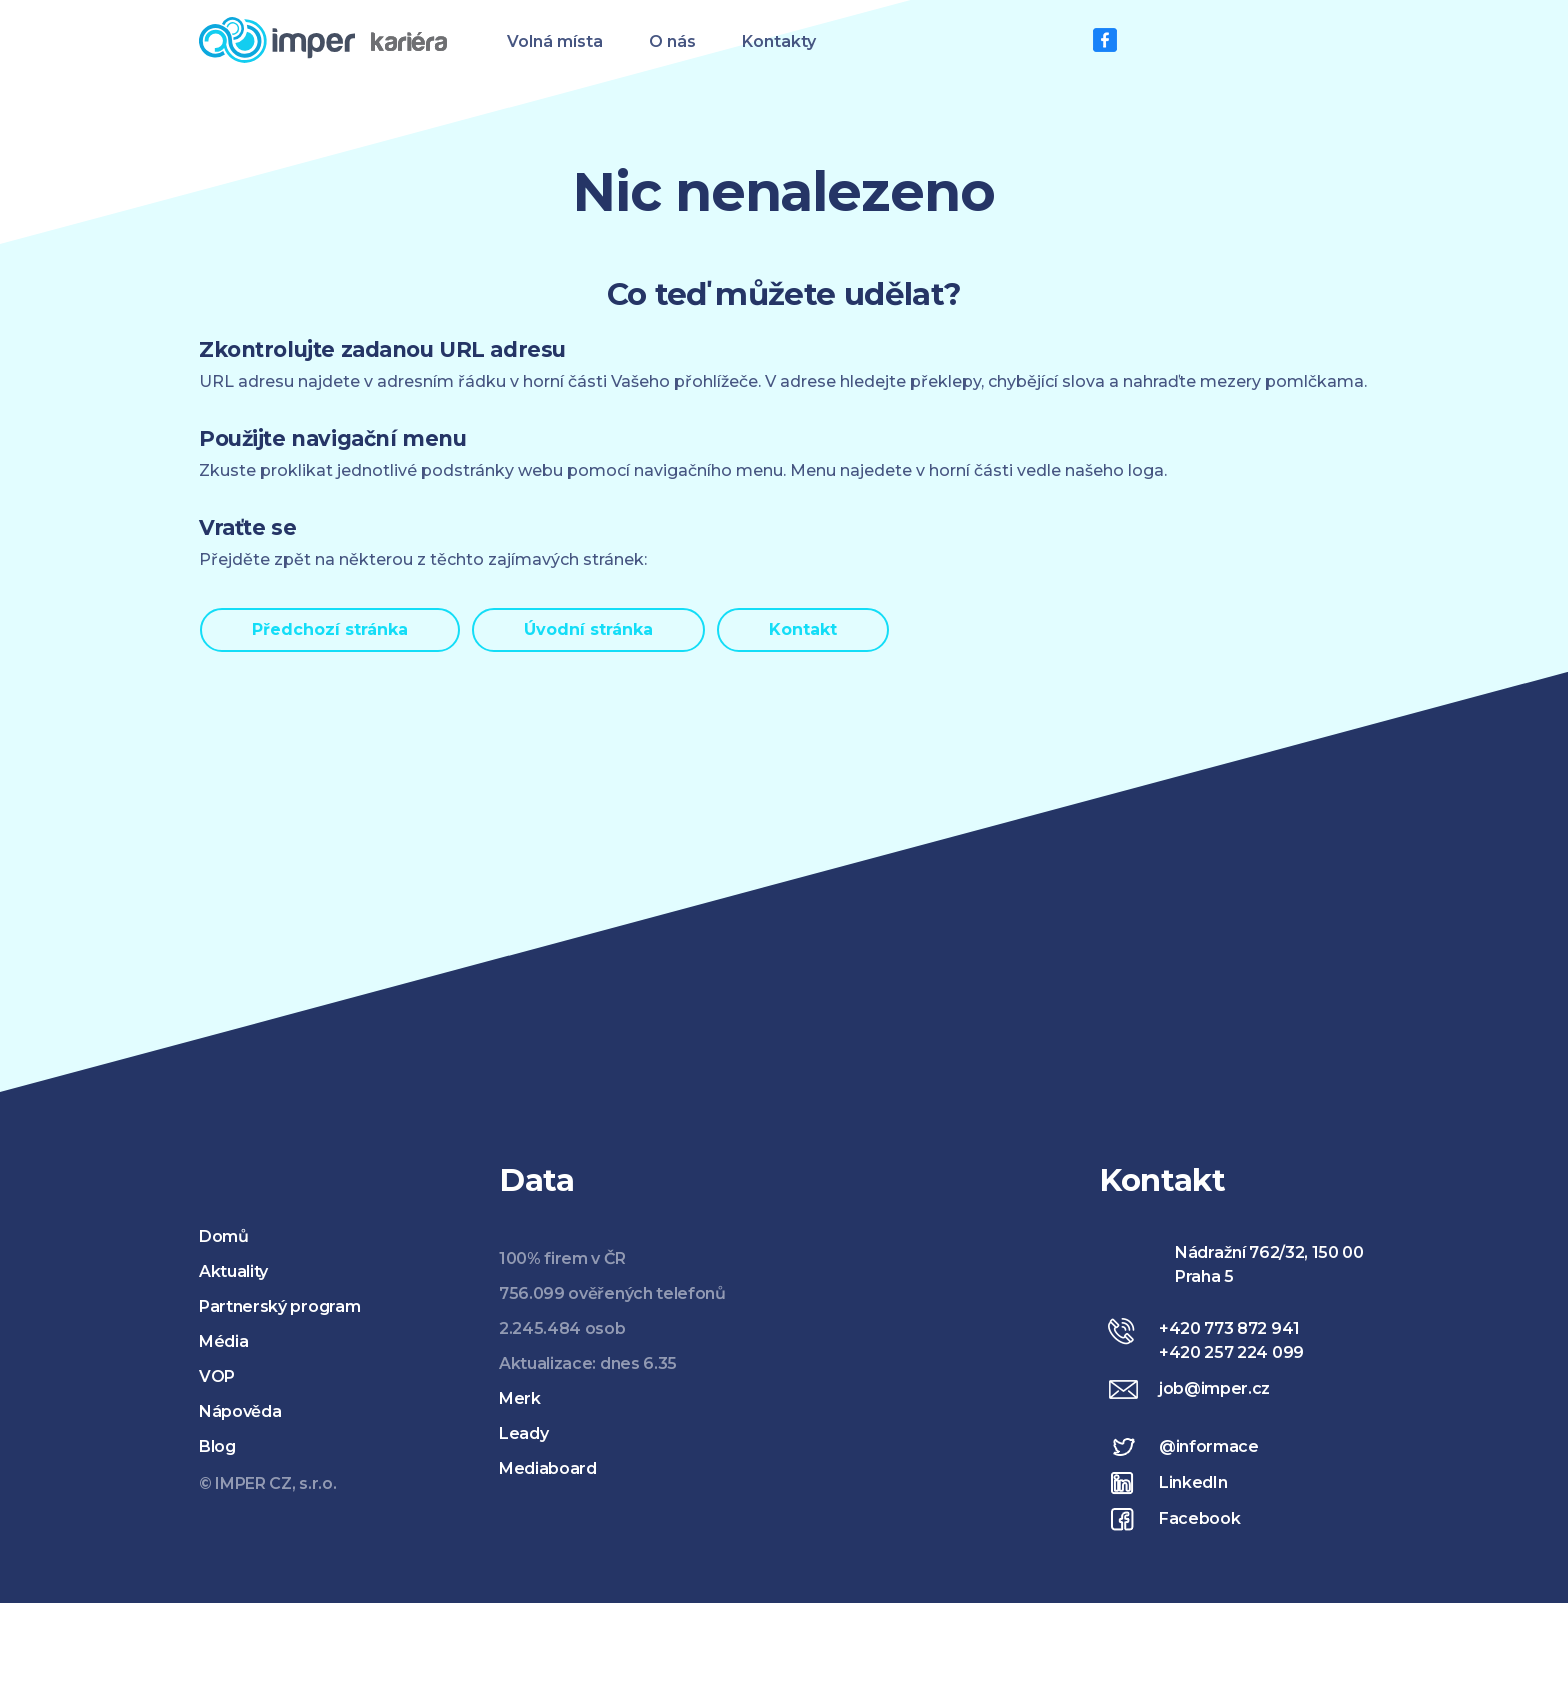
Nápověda (240, 1411)
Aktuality (233, 1271)
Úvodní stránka (588, 629)
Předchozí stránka (330, 629)
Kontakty (779, 41)
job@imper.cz (1214, 1388)
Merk (520, 1398)
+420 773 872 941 (1229, 1328)
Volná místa (555, 41)
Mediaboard (548, 1468)
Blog (217, 1446)
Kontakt (803, 629)
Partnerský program (279, 1306)
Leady (523, 1433)
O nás (672, 41)
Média (223, 1341)
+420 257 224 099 (1231, 1352)
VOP (217, 1376)
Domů (224, 1236)
